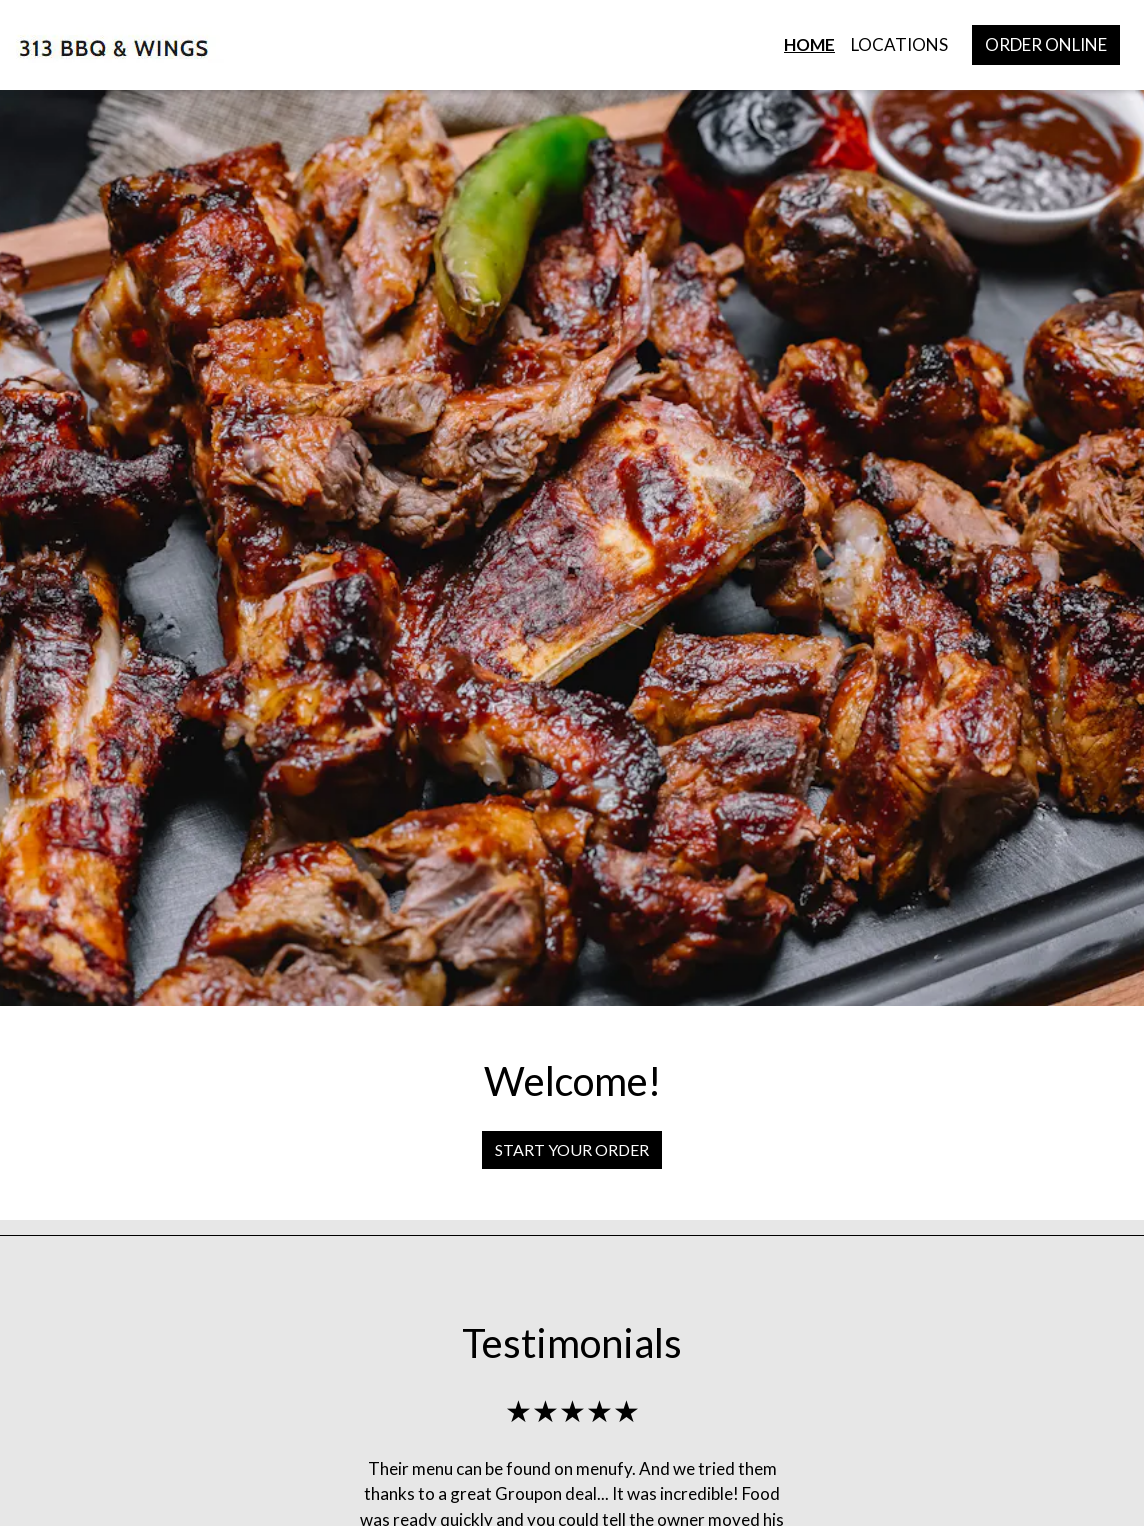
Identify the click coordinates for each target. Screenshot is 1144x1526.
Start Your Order (572, 1149)
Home (809, 44)
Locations (899, 44)
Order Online (1046, 44)
